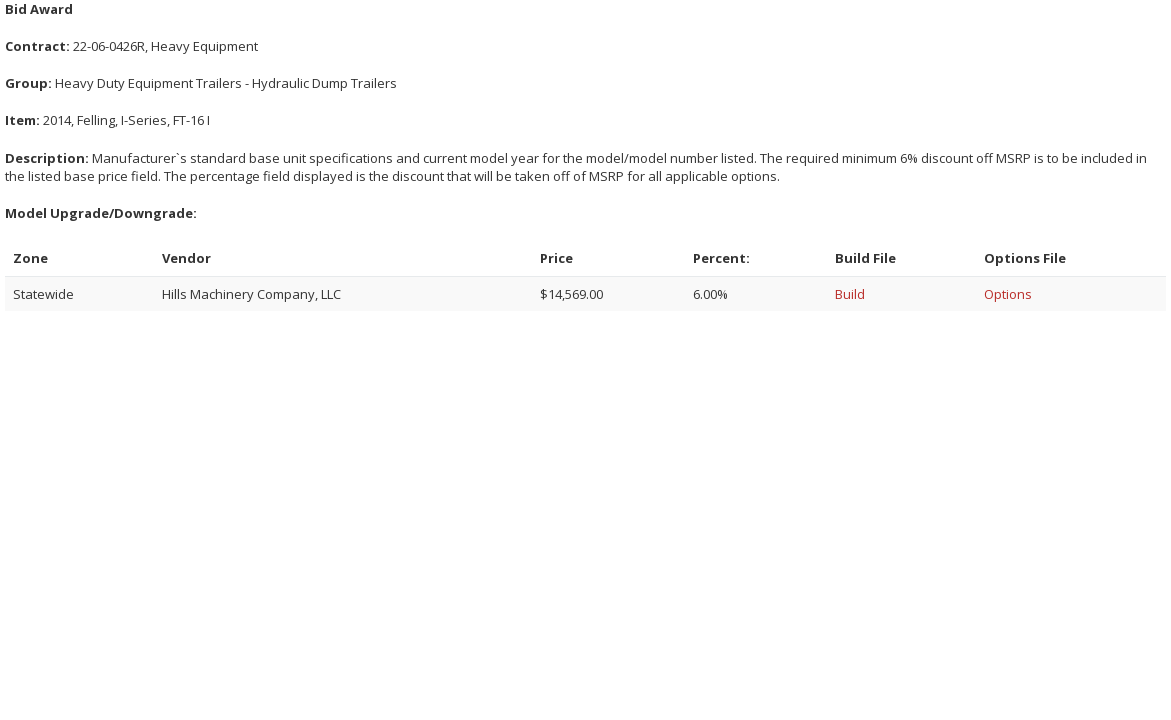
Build (850, 294)
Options (1008, 294)
